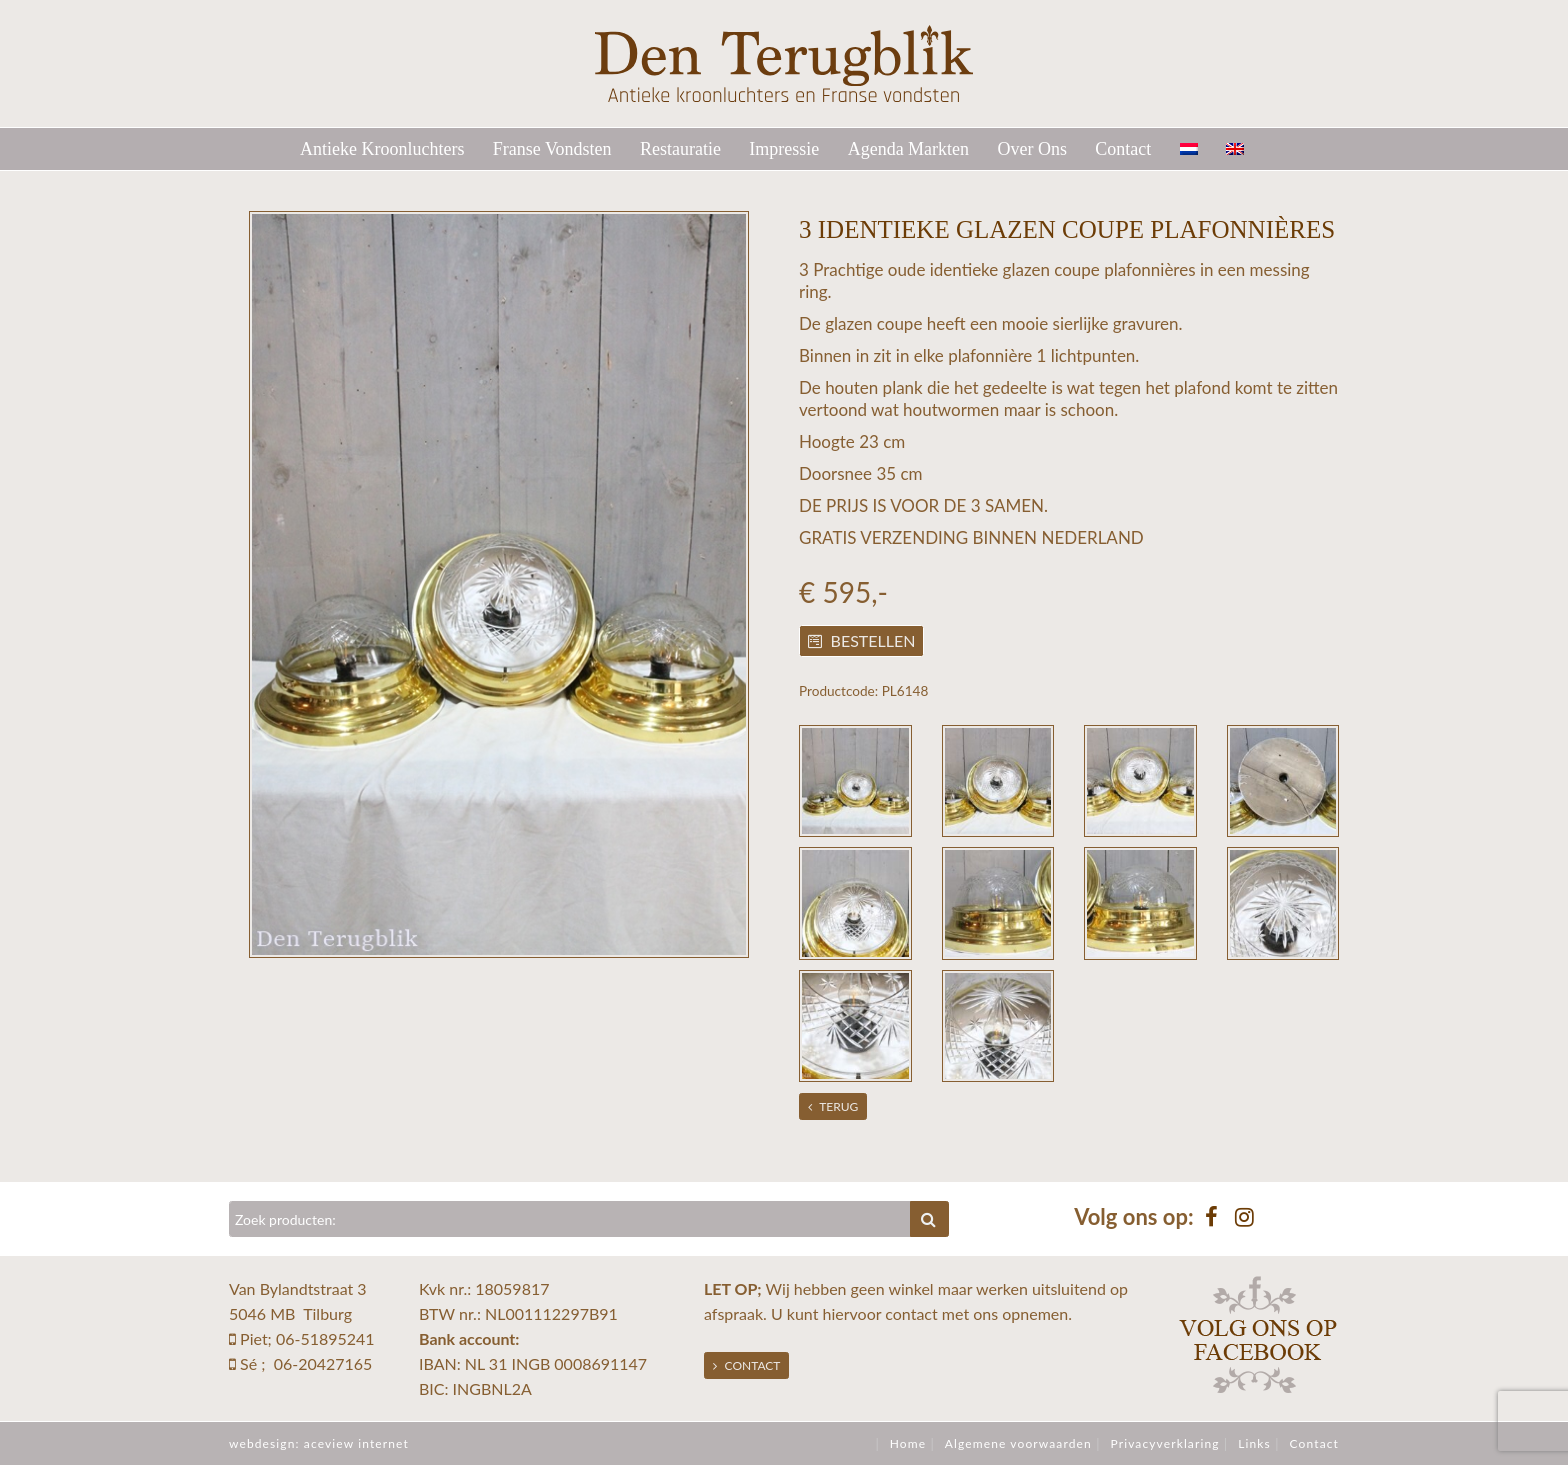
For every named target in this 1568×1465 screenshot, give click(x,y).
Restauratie (680, 149)
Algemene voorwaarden (1018, 1443)
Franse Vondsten (552, 149)
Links (1254, 1443)
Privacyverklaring (1164, 1443)
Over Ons (1032, 149)
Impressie (784, 149)
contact (911, 1313)
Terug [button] (833, 1106)
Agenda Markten (908, 149)
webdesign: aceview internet (319, 1443)
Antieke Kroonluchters (382, 149)
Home (908, 1443)
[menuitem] (1201, 149)
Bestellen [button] (862, 640)
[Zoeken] (570, 1219)
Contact (1123, 149)
